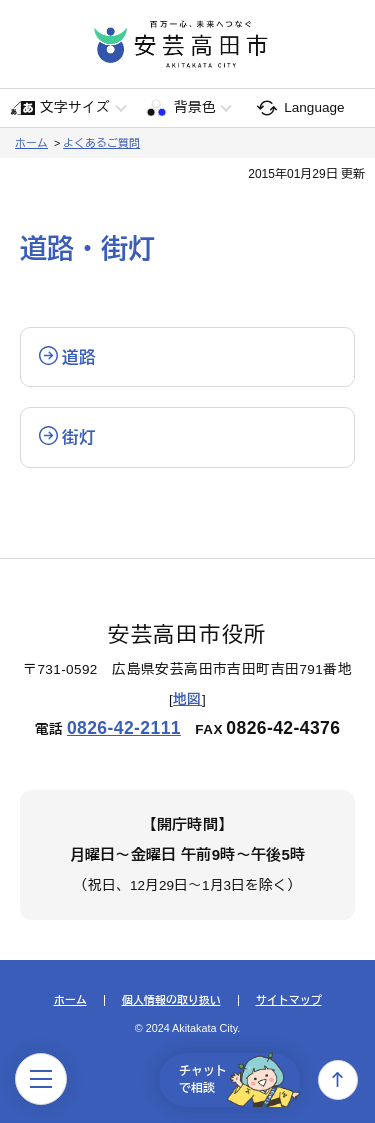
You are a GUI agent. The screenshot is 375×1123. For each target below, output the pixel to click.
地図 (187, 699)
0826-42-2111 (124, 728)
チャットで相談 (239, 1080)
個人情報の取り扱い (171, 1000)
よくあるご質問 (101, 143)
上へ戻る (338, 1080)
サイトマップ (289, 1000)
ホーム (31, 143)
